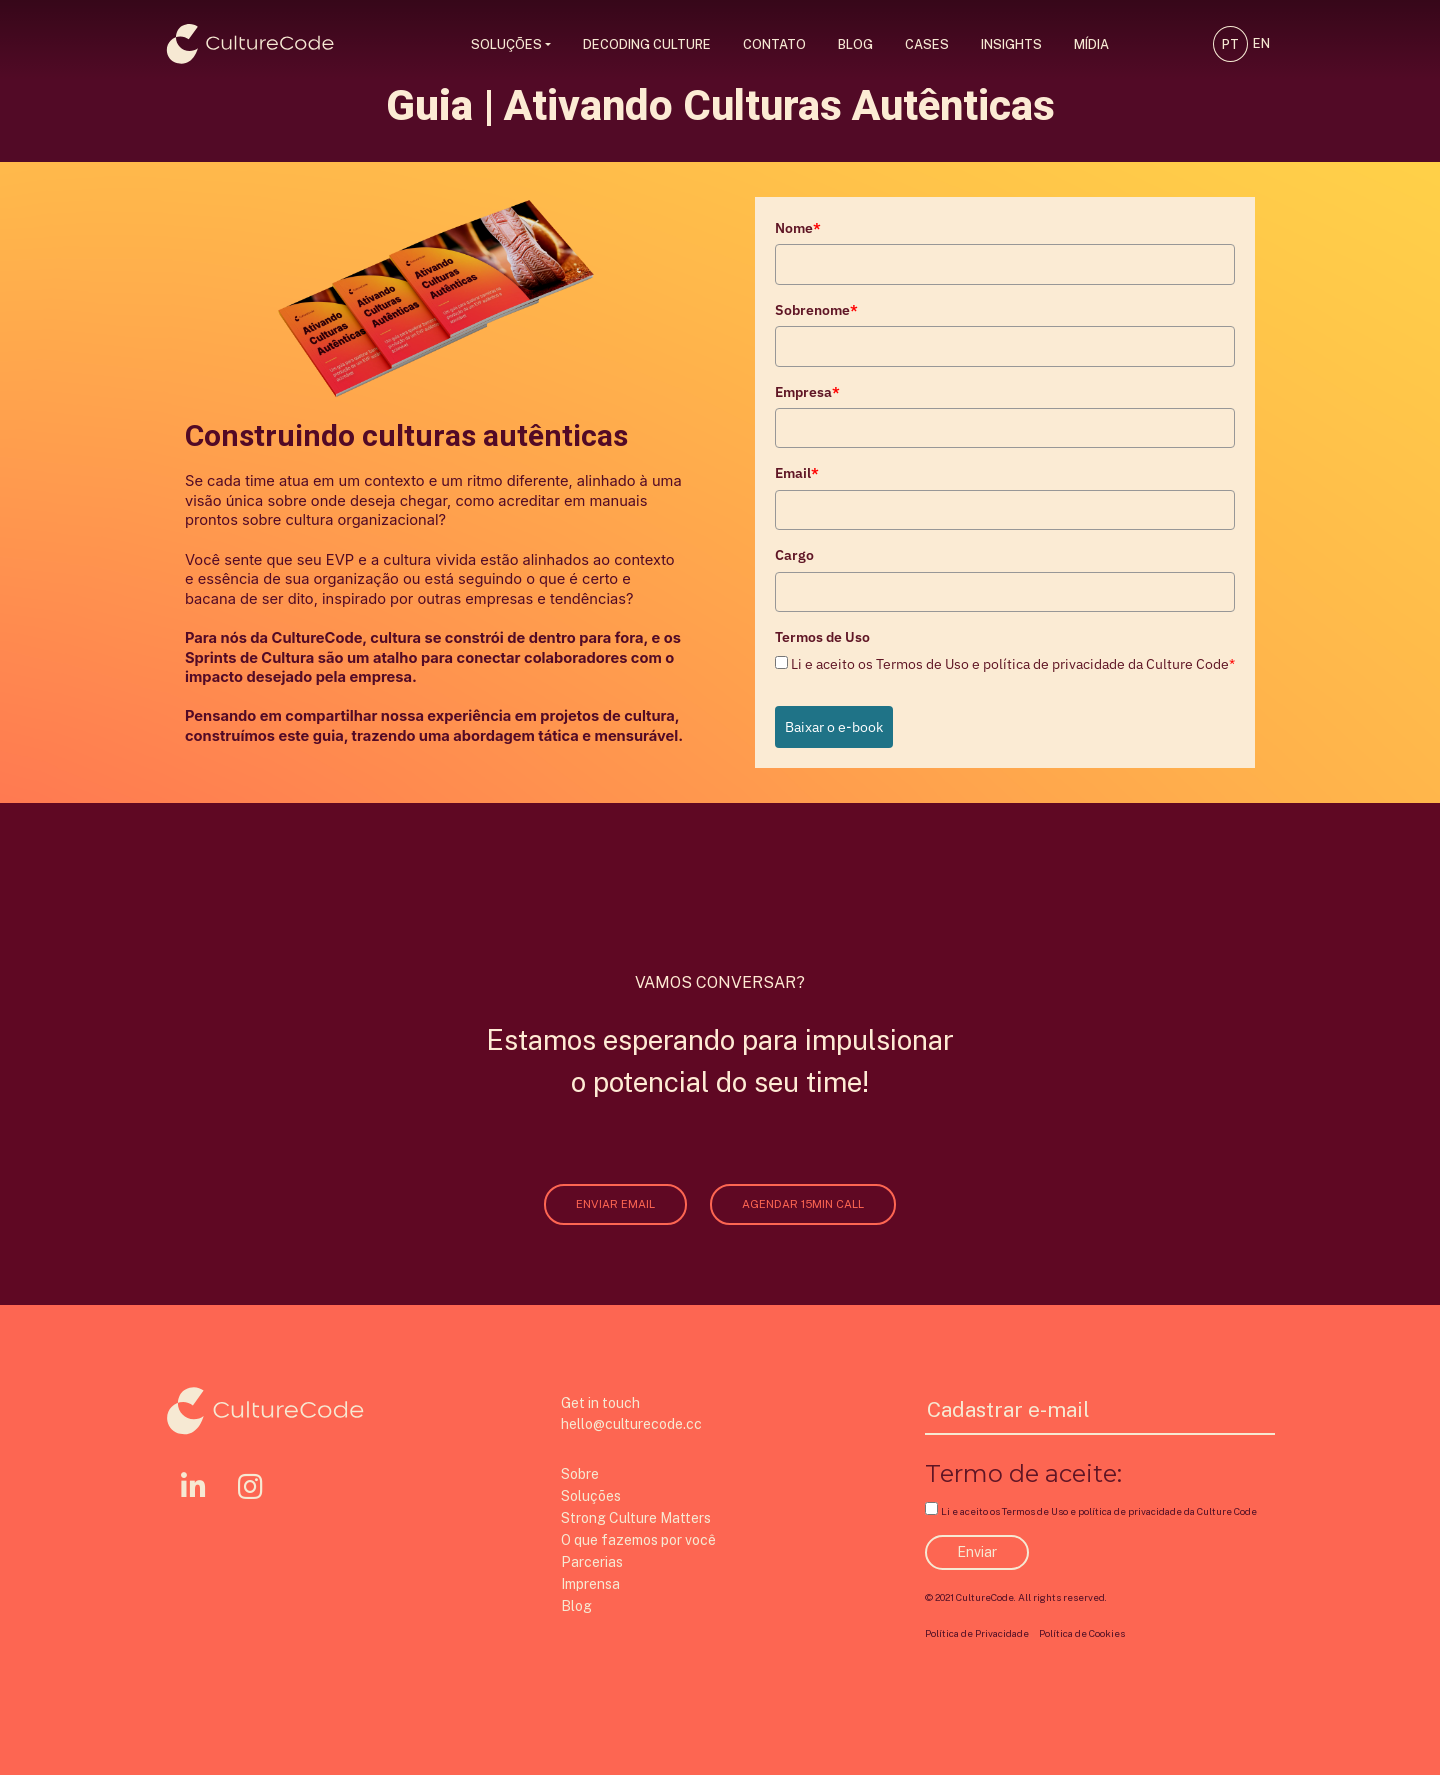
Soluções (506, 44)
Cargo (794, 555)
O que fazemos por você (638, 1540)
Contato (774, 44)
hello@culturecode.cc (631, 1424)
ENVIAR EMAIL (615, 1204)
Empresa (807, 392)
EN (1261, 43)
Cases (927, 44)
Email (797, 473)
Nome (798, 228)
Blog (855, 44)
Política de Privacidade (977, 1633)
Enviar (977, 1552)
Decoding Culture (647, 44)
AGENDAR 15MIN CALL (803, 1204)
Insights (1011, 44)
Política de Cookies (1082, 1633)
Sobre (580, 1474)
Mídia (1091, 44)
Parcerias (592, 1562)
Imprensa (590, 1584)
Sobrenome (816, 310)
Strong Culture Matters (636, 1518)
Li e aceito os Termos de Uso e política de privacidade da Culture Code (1013, 664)
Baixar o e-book (834, 727)
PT (1230, 44)
